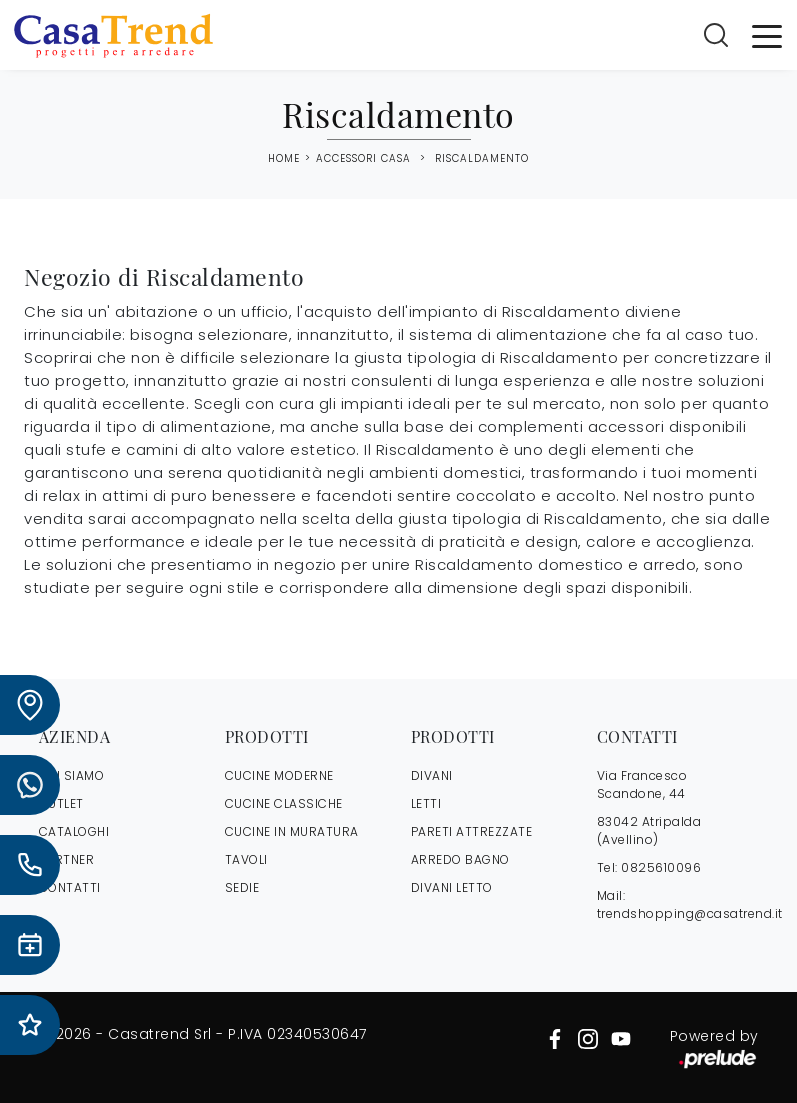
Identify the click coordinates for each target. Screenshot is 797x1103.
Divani (432, 775)
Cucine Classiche (284, 803)
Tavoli (246, 859)
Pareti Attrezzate (472, 831)
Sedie (242, 887)
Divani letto (452, 887)
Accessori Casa (363, 158)
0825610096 (661, 867)
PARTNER (67, 859)
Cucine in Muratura (292, 831)
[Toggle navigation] (767, 35)
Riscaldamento (482, 158)
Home (284, 159)
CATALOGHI (74, 831)
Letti (426, 803)
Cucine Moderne (279, 775)
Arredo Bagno (460, 859)
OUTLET (61, 803)
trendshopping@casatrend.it (690, 913)
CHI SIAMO (72, 775)
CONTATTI (70, 887)
